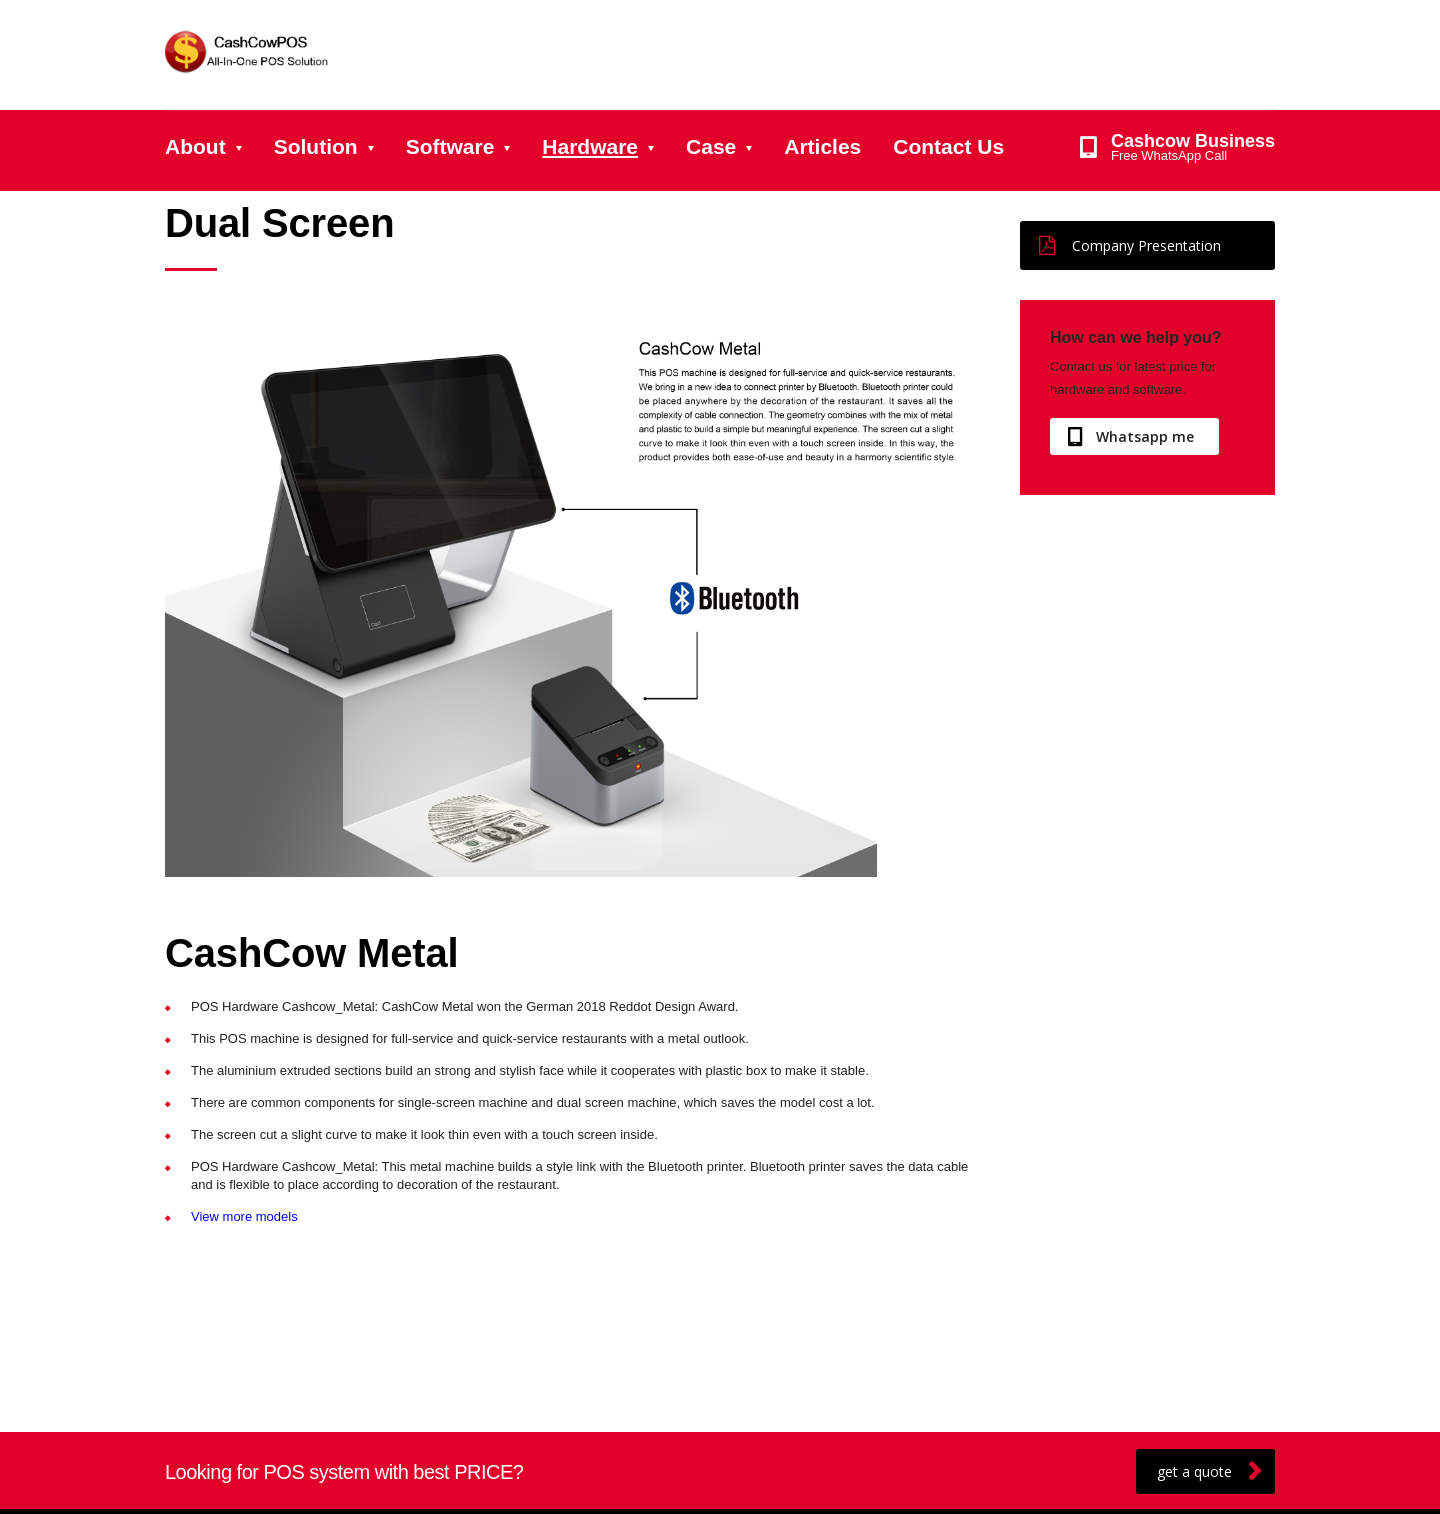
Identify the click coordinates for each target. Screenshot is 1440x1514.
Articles (822, 146)
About (195, 146)
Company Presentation (1130, 245)
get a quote (1209, 1472)
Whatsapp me (1131, 436)
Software (450, 146)
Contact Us (948, 146)
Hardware (590, 146)
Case (711, 146)
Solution (316, 146)
